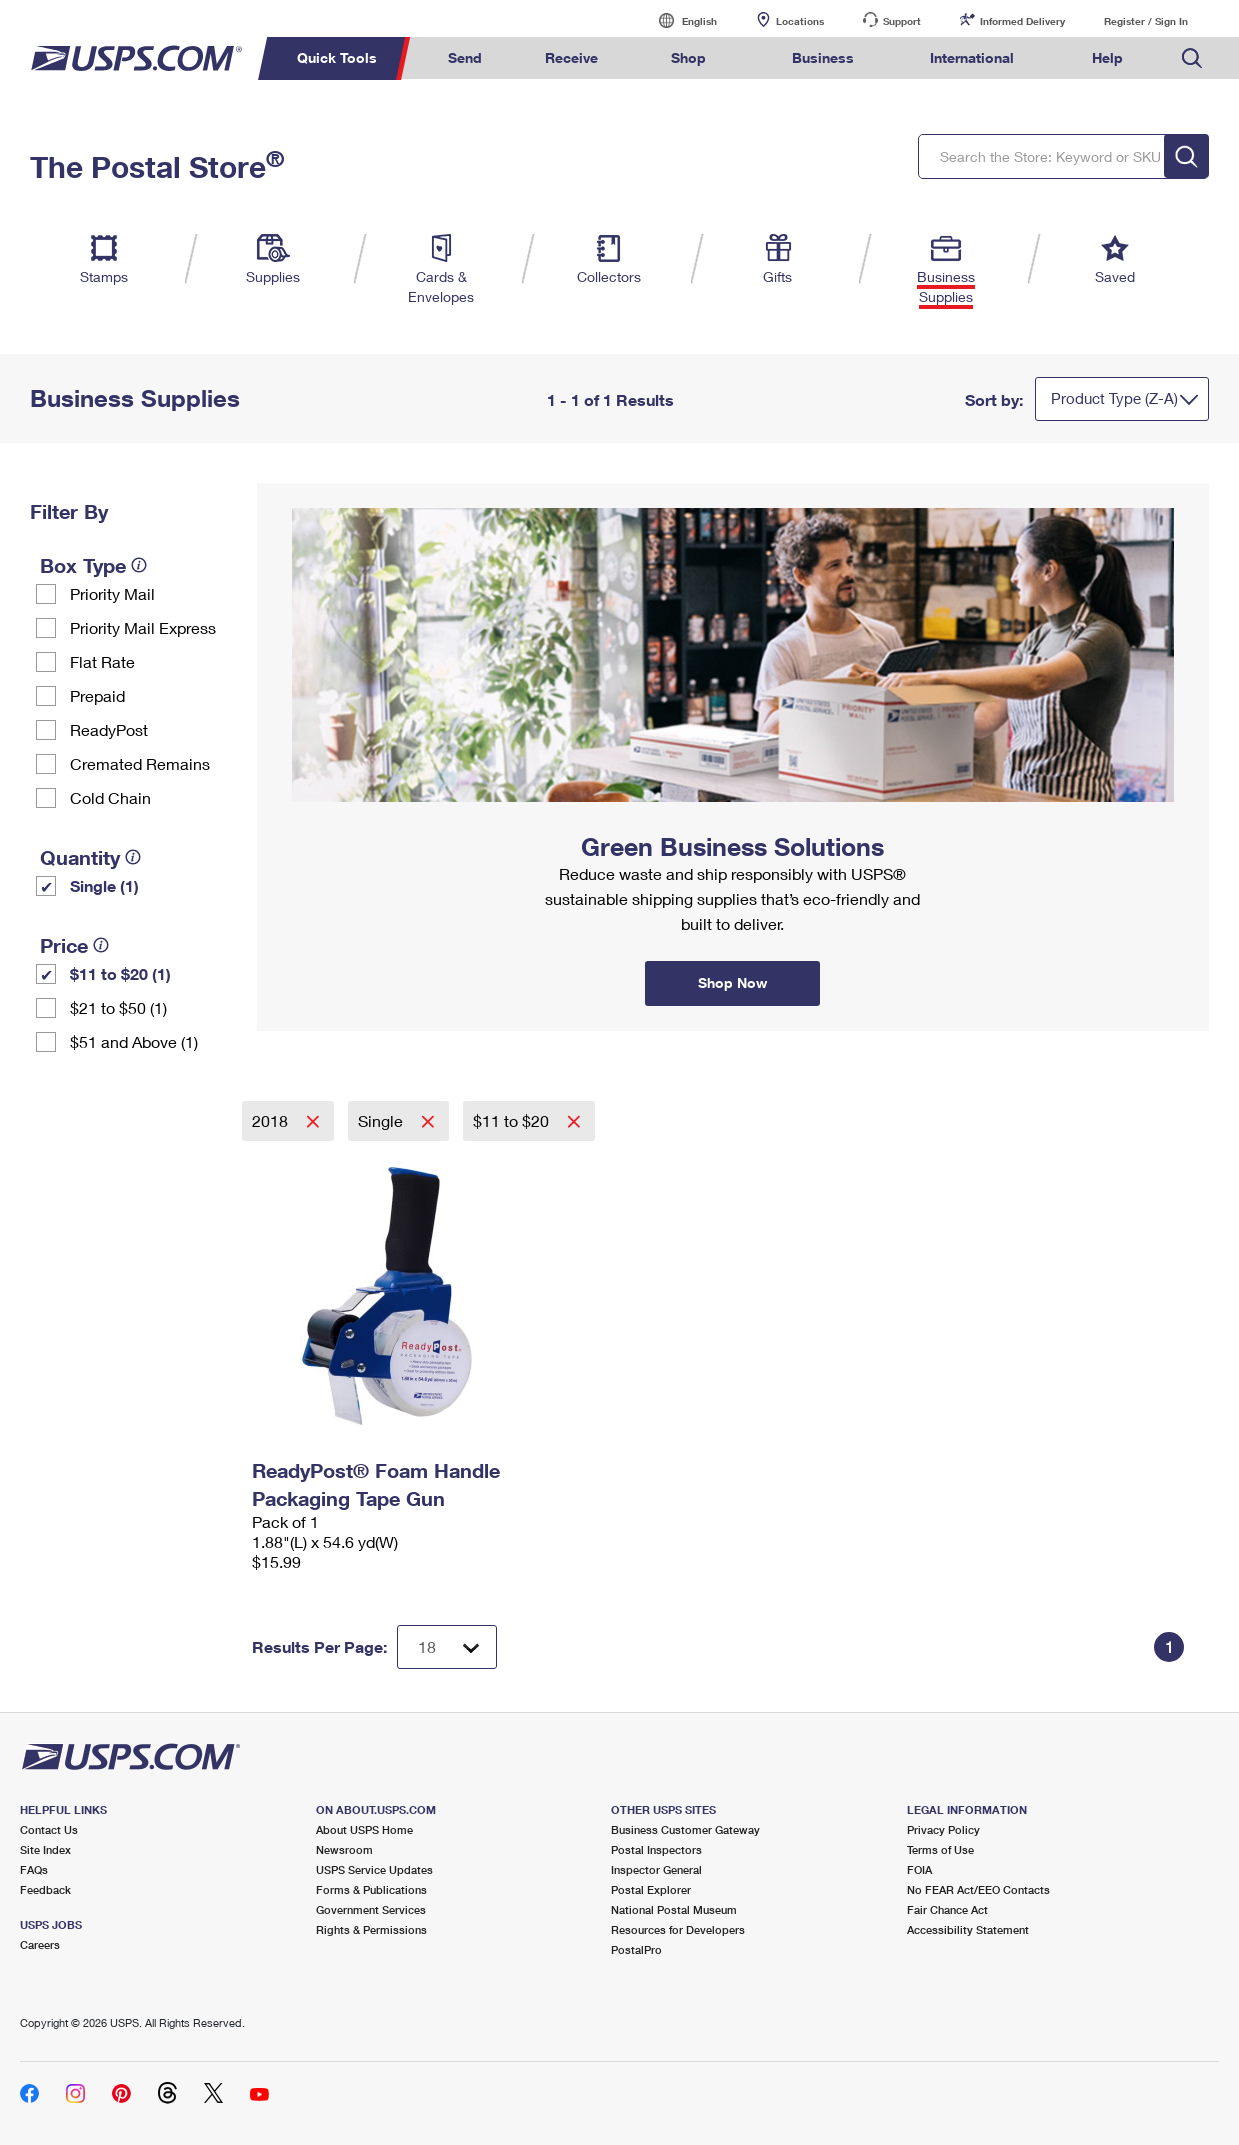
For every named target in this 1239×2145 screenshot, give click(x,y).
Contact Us (49, 1829)
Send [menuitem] (465, 57)
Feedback (45, 1889)
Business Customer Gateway (685, 1829)
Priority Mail (112, 593)
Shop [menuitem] (688, 57)
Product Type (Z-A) (1114, 398)
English (679, 20)
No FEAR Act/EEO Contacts (978, 1889)
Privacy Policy (943, 1829)
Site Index (45, 1849)
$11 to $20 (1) (120, 973)
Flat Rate (102, 661)
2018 (272, 1120)
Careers (40, 1944)
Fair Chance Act (947, 1909)
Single (382, 1120)
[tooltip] (139, 565)
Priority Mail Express (143, 627)
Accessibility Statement (968, 1929)
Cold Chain (110, 797)
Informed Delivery (1022, 21)
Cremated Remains (140, 763)
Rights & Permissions (371, 1929)
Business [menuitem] (823, 57)
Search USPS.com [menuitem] (1192, 58)
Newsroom (344, 1849)
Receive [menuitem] (571, 57)
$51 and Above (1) (134, 1041)
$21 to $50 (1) (118, 1007)
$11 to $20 (513, 1120)
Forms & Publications (371, 1889)
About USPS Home (364, 1829)
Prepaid (97, 695)
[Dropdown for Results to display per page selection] (447, 1647)
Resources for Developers (678, 1929)
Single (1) (104, 885)
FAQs (34, 1869)
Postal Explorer (651, 1889)
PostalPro (636, 1949)
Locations (800, 21)
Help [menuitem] (1107, 57)
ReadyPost (109, 729)
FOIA (919, 1869)
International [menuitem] (972, 57)
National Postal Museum (674, 1909)
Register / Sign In (1146, 21)
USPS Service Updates (374, 1869)
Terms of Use (940, 1849)
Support (902, 21)
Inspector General (656, 1869)
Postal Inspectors (656, 1849)
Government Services (371, 1909)
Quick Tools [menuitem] (337, 57)
